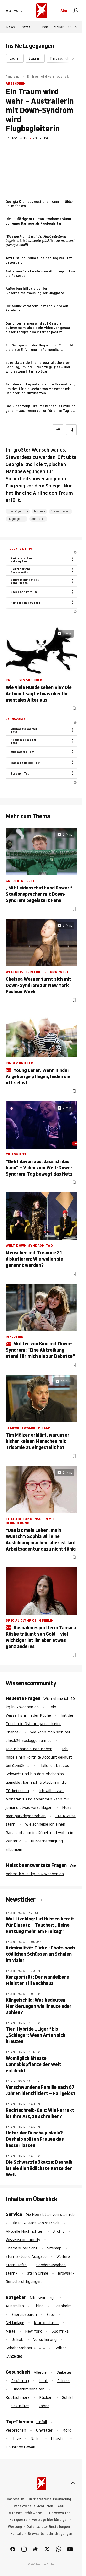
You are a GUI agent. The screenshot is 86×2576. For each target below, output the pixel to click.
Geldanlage (15, 2322)
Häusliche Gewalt (21, 2447)
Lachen (15, 58)
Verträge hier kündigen (50, 2520)
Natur (36, 2438)
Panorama (13, 76)
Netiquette (18, 2520)
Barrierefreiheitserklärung (50, 2499)
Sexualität (20, 2405)
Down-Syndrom (18, 511)
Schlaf (67, 2397)
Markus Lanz (63, 27)
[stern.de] (41, 10)
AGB (61, 2506)
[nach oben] (73, 2483)
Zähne (44, 2405)
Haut (43, 2380)
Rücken (45, 2397)
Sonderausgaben (51, 2264)
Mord (66, 2430)
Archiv (58, 2231)
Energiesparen (24, 2314)
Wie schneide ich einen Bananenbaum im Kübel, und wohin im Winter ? (40, 1832)
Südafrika (60, 2331)
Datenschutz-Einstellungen (48, 2527)
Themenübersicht (21, 2248)
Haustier (58, 2438)
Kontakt (17, 2534)
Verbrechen (16, 2430)
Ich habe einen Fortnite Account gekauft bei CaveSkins (39, 1757)
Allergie (40, 2372)
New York (33, 2331)
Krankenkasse (46, 2322)
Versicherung (45, 2339)
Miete (10, 2331)
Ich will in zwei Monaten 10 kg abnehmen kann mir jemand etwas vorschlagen (37, 1799)
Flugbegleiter (17, 519)
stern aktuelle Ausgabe (26, 2256)
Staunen (35, 58)
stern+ (11, 2273)
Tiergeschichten (62, 58)
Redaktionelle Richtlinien (33, 2506)
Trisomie (39, 511)
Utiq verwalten (58, 2513)
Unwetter (44, 2430)
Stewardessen (60, 511)
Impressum (15, 2499)
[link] (76, 10)
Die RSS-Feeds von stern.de (35, 2222)
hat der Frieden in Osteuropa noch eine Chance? (40, 1723)
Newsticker (21, 1899)
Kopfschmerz (17, 2397)
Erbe (51, 2314)
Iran (45, 27)
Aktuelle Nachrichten (24, 2231)
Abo (63, 10)
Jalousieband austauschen (29, 1748)
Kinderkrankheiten (27, 2389)
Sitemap (54, 2248)
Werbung (15, 2527)
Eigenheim (62, 2306)
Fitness (63, 2380)
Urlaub (17, 2339)
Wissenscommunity (23, 2239)
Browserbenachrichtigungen (50, 2534)
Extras (25, 27)
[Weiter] (76, 27)
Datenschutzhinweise (25, 2513)
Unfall (41, 2421)
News (10, 27)
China (38, 2306)
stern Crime (37, 2273)
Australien (38, 519)
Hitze (16, 2438)
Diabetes (64, 2372)
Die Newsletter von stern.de (50, 2214)
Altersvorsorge (42, 2297)
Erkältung (20, 2380)
